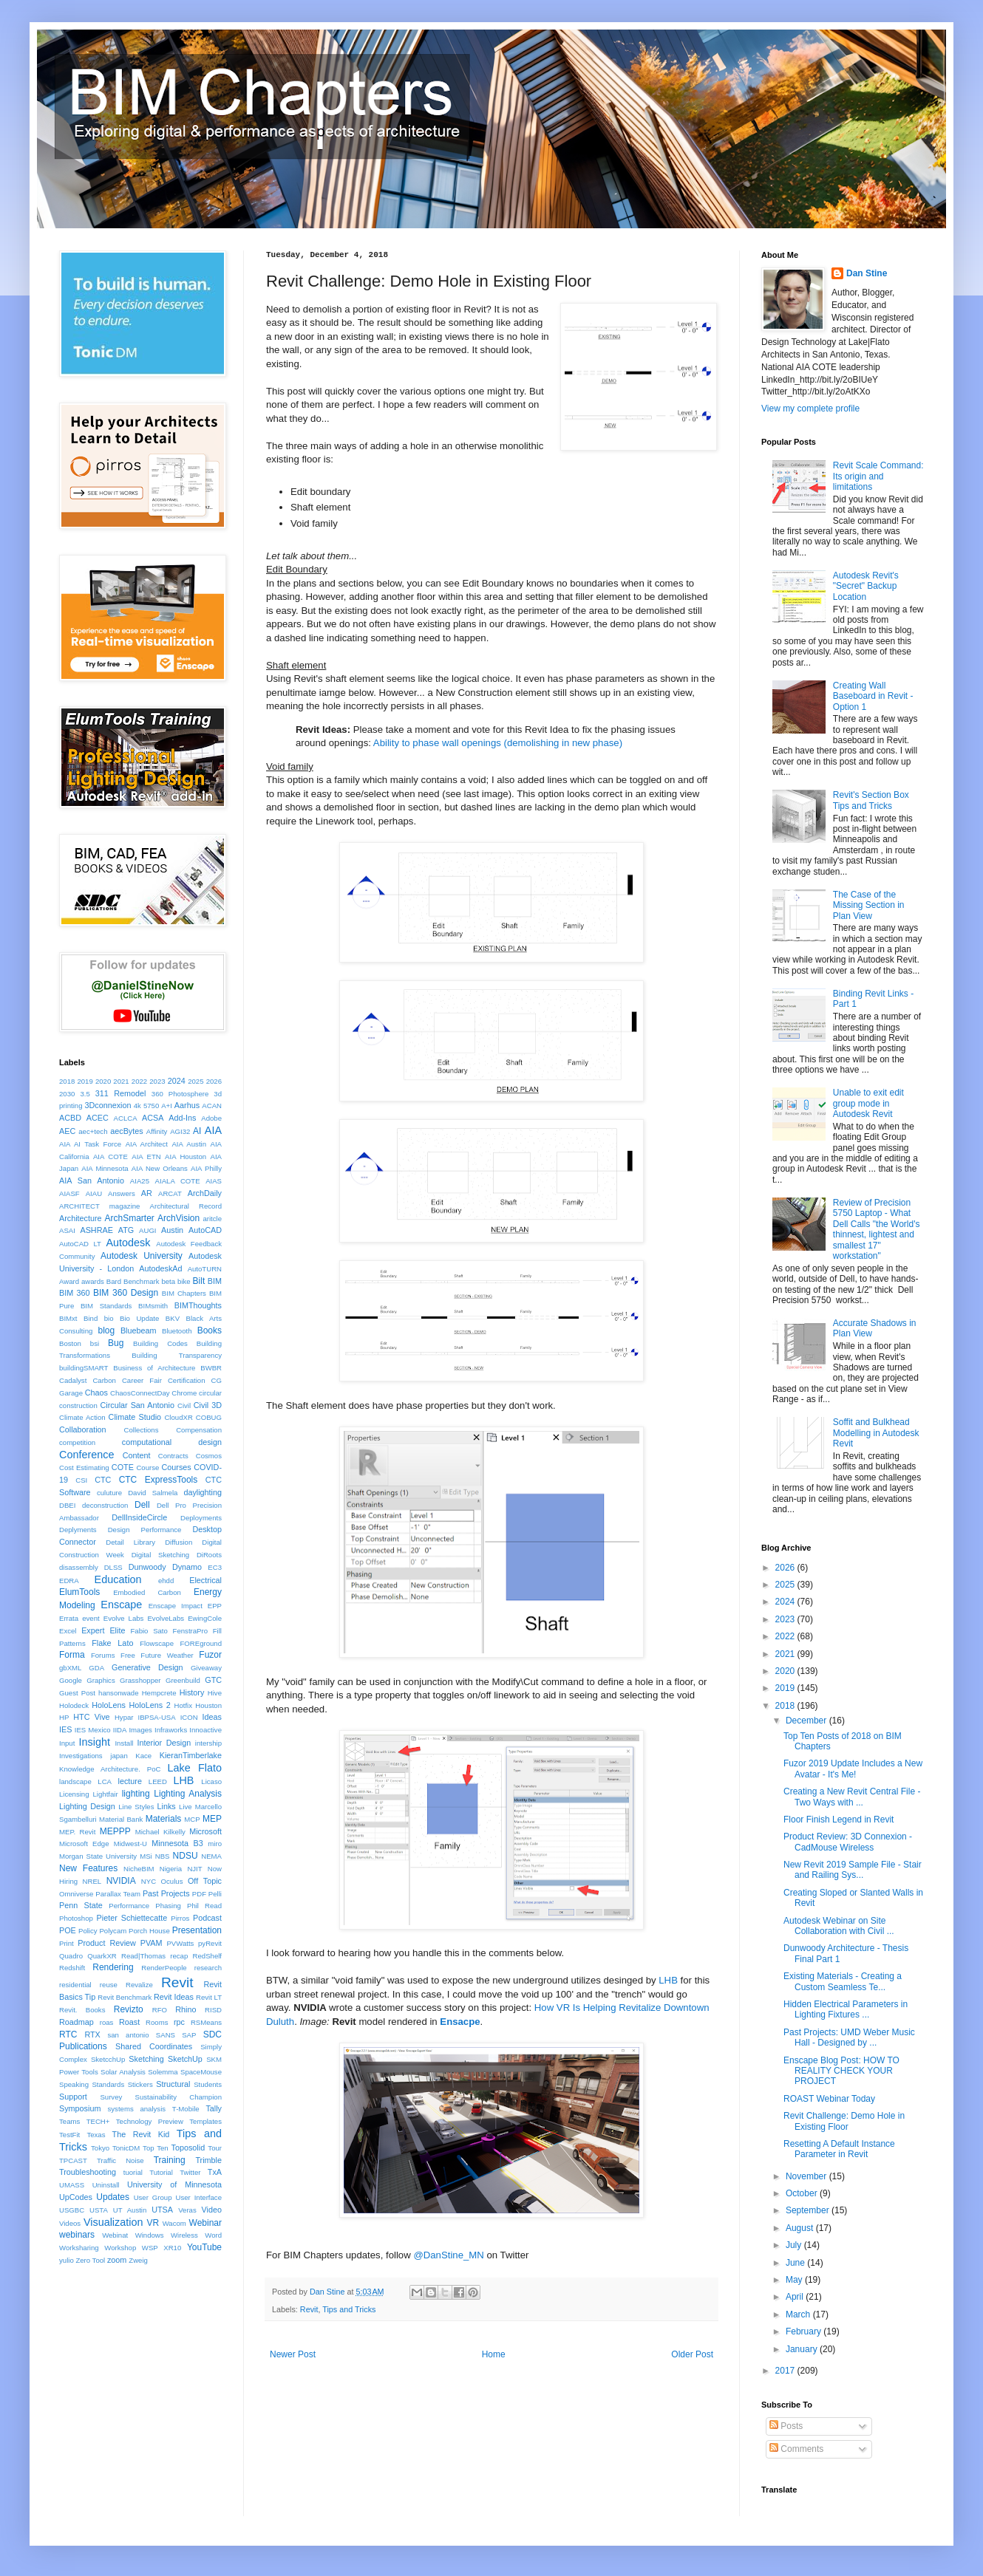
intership (208, 1743)
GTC (213, 1679)
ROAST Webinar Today (829, 2099)
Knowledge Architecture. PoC (109, 1769)
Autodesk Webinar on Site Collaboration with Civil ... (838, 1926)
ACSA (152, 1117)
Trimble (208, 2160)
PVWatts (180, 1943)
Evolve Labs (123, 1618)
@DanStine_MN (448, 2255)
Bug (115, 1343)
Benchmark (141, 1281)
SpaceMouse (201, 2072)
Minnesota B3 (177, 1843)
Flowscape (157, 1643)
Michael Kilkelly (160, 1832)
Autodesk (128, 1242)
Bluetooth (177, 1331)
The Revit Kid (141, 2134)
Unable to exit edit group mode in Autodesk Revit (868, 1103)
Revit (309, 2309)
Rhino (185, 2009)
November (807, 2176)
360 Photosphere (180, 1094)
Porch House (149, 1931)
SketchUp (185, 2058)
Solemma (163, 2072)
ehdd (166, 1580)
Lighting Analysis (188, 1793)
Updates (112, 2197)
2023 (157, 1081)
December (807, 1720)
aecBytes (126, 1131)
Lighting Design (87, 1806)
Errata (68, 1618)
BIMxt (68, 1318)
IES (65, 1729)
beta (168, 1281)
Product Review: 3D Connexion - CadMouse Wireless (847, 1841)
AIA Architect (147, 1144)
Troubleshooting (87, 2171)
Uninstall (106, 2185)
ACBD (70, 1117)
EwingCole (205, 1618)
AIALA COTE (177, 1181)
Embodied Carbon (147, 1592)
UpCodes (75, 2197)
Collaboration (82, 1429)
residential (75, 1985)
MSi (146, 1856)
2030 (67, 1094)
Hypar (124, 1717)
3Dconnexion (107, 1105)
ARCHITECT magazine (99, 1206)
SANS (165, 2035)
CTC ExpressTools (158, 1480)
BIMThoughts (198, 1305)
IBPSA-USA (156, 1717)
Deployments (201, 1518)
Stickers (140, 2084)
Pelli (215, 1894)
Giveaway (206, 1668)
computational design (172, 1442)
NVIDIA (121, 1881)
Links (166, 1806)
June (796, 2263)
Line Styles (136, 1807)
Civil (184, 1405)
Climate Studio (135, 1416)
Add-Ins (182, 1117)
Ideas (212, 1716)
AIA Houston (185, 1156)
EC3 (215, 1567)
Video (212, 2209)
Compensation (199, 1430)
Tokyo (100, 2148)
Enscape (121, 1604)
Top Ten (156, 2148)
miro (215, 1843)
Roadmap (76, 2022)
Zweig (138, 2260)
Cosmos (209, 1456)
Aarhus (187, 1105)
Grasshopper (140, 1680)
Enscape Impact (176, 1606)
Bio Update (139, 1318)
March (799, 2314)
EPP (215, 1606)
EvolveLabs (165, 1618)
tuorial (133, 2172)
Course (147, 1467)
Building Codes (160, 1343)
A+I (166, 1105)
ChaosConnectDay (140, 1393)
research (208, 1968)
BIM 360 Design (125, 1293)
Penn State (81, 1905)
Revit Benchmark (125, 1997)
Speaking (74, 2084)
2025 (195, 1081)
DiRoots (209, 1555)
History (192, 1692)
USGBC (71, 2210)
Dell (142, 1505)
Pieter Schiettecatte (132, 1917)
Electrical (205, 1580)
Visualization (113, 2222)
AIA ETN (146, 1156)
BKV (173, 1318)
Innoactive (205, 1730)
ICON (189, 1717)
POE (67, 1930)
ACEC (97, 1117)
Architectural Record (186, 1206)
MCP (192, 1819)
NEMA (211, 1856)
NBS (162, 1856)
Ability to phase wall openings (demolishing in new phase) (497, 742)
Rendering (112, 1967)
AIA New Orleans (160, 1168)
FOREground (201, 1643)
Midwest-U (130, 1843)
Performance (129, 1906)
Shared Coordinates (153, 2046)
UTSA (162, 2209)
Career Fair (142, 1380)
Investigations (81, 1756)
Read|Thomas (143, 1956)
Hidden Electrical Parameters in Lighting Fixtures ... (845, 2009)
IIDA (120, 1730)
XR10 (172, 2248)
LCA (105, 1781)
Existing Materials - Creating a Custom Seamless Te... (842, 1981)
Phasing (168, 1906)
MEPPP (115, 1831)
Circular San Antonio (137, 1405)
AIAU (94, 1193)
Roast (129, 2022)
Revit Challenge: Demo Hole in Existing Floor (844, 2121)
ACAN (212, 1105)
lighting (136, 1793)
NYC (148, 1881)
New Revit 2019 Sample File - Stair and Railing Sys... (852, 1869)
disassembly (78, 1567)
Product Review (107, 1942)
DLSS (113, 1567)
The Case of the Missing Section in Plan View (869, 905)
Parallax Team (117, 1894)
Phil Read (204, 1906)
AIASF (69, 1193)
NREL (92, 1881)
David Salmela (152, 1493)
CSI (81, 1480)
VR (153, 2223)
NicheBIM (138, 1869)
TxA (215, 2171)
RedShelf (207, 1956)
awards (92, 1281)
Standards (108, 2084)
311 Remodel (120, 1093)
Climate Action (82, 1417)
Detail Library (130, 1542)
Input (67, 1743)
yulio (66, 2260)
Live (185, 1807)
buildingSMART (83, 1368)
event (90, 1618)
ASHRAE (96, 1230)
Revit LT (209, 1997)
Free (127, 1655)
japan (118, 1756)
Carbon (103, 1380)
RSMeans (206, 2022)
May (795, 2280)
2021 (121, 1081)
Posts (786, 2426)
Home (494, 2354)
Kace (143, 1756)
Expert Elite (103, 1630)
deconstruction (105, 1505)
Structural (173, 2084)
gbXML (70, 1668)
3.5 (84, 1094)
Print (66, 1943)
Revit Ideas (174, 1996)
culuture (109, 1493)
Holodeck (74, 1705)
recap (179, 1956)
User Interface (198, 2197)
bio (109, 1318)
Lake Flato (194, 1768)
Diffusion (178, 1542)
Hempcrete (159, 1693)
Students (208, 2084)
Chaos (96, 1392)
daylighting (202, 1492)
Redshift (72, 1968)
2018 (67, 1081)
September (808, 2210)
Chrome (184, 1393)
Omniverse (76, 1894)
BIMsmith (153, 1306)
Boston (70, 1343)
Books (209, 1330)
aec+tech (92, 1131)
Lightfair (105, 1794)
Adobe (211, 1118)
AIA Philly (206, 1168)
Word (213, 2235)
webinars (77, 2235)
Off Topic (205, 1880)
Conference (86, 1454)
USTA (98, 2210)
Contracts (173, 1456)
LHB (668, 1980)
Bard (113, 1281)
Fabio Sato (148, 1631)
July (795, 2245)
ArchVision (178, 1218)
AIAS (213, 1181)
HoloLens (109, 1705)
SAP (189, 2035)
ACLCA (125, 1118)
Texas (95, 2135)
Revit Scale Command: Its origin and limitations (878, 476)
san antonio (128, 2035)
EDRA (69, 1580)
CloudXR (178, 1417)
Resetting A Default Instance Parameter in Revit (839, 2149)
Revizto (128, 2009)
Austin (172, 1230)
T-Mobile (186, 2109)
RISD (213, 2010)
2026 (214, 1081)
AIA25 (139, 1181)
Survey (111, 2097)
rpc (179, 2022)
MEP (212, 1819)
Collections (141, 1430)
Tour (215, 2148)
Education (118, 1579)
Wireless (184, 2235)
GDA (96, 1668)
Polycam (112, 1931)
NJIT (194, 1869)
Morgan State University (98, 1856)
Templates (205, 2121)
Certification (186, 1380)
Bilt (199, 1281)
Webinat (115, 2235)
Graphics (100, 1680)
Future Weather (166, 1655)
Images (140, 1730)
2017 (786, 2370)
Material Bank (121, 1819)
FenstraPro (190, 1631)
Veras (187, 2210)
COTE (123, 1467)
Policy (88, 1931)
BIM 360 (74, 1292)
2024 (177, 1080)
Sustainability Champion (178, 2097)
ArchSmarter (129, 1218)
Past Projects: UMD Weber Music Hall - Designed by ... (849, 2037)
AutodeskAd (160, 1268)
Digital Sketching (161, 1555)
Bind (91, 1318)
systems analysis (137, 2109)
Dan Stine (866, 273)
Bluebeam (138, 1330)
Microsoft (205, 1831)
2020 (103, 1081)
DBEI (67, 1505)
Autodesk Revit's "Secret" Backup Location (866, 586)
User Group (153, 2197)
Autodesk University (142, 1256)
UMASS (71, 2185)
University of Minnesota (174, 2184)
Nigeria (171, 1869)
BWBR (211, 1368)
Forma (72, 1655)
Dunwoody (147, 1566)
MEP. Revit (77, 1832)
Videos (70, 2223)
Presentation (197, 1930)
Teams (69, 2121)
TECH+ (98, 2121)
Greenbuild (183, 1680)
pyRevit (210, 1943)
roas (107, 2022)
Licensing (74, 1794)
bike (184, 1281)
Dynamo (187, 1566)
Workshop (120, 2248)
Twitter (190, 2172)
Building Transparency (177, 1355)
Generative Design (147, 1667)
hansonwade (118, 1693)
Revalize (139, 1985)
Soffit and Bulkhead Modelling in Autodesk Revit (876, 1433)
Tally (213, 2108)
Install (124, 1743)
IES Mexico (93, 1730)
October (803, 2193)
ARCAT (170, 1193)
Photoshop (76, 1918)
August (801, 2228)
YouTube (204, 2247)
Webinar (205, 2223)
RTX (92, 2034)
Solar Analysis (123, 2072)
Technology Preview (149, 2121)
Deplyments (78, 1530)
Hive (215, 1693)
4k (137, 1105)
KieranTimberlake (191, 1755)
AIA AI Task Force (90, 1144)
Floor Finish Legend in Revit (838, 1819)
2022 (139, 1081)
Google (70, 1680)
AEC (67, 1131)
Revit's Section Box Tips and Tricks (871, 800)
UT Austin (130, 2210)
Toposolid (188, 2147)
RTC (68, 2034)
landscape (75, 1781)
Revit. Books (82, 2010)
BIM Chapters (184, 1293)
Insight (93, 1742)
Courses (176, 1467)
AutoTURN (205, 1269)
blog (106, 1330)
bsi (94, 1343)
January (803, 2349)
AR (146, 1193)
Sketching (146, 2058)
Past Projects (166, 1893)
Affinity (157, 1131)
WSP (150, 2248)
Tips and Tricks (348, 2309)
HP (64, 1717)
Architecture (80, 1218)
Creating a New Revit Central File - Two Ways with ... (851, 1796)
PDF (199, 1894)
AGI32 (180, 1131)
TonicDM (126, 2148)
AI (197, 1131)
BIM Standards (106, 1306)
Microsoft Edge (84, 1843)
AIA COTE (110, 1156)
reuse (109, 1985)
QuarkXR (101, 1956)
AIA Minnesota (104, 1168)
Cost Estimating (84, 1467)
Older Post (692, 2354)
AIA (213, 1130)
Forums (103, 1655)
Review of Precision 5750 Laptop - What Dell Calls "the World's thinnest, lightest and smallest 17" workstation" (876, 1229)
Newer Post (293, 2354)
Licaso (211, 1781)
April (796, 2297)
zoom (116, 2259)
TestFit (69, 2135)
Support (73, 2096)
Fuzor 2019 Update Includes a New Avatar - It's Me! (852, 1768)
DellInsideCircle (139, 1517)
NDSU (185, 1856)
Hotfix (183, 1705)
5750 (151, 1105)
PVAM (151, 1942)
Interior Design (164, 1742)
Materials (164, 1819)
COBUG (209, 1417)
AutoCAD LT (80, 1244)
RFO (159, 2010)
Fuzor (210, 1655)
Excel (67, 1631)
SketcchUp (108, 2059)
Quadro (71, 1956)
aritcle (212, 1218)
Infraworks (170, 1730)
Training (170, 2160)
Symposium (80, 2108)
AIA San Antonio (91, 1180)
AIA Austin (188, 1144)
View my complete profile (810, 408)
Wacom (174, 2223)
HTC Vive (91, 1716)
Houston (208, 1705)
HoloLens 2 (150, 1705)
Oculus (172, 1881)
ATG (126, 1230)
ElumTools (79, 1592)
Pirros (180, 1918)
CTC (103, 1479)
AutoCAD (205, 1230)
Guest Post (77, 1693)
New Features (88, 1868)
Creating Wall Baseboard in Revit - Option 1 (873, 696)
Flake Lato (112, 1643)
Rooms (157, 2022)
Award (69, 1281)
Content (137, 1455)
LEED (158, 1781)
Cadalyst (72, 1380)
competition (77, 1442)
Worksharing (79, 2248)
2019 (84, 1081)
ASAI (67, 1230)
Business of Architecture (154, 1368)
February (804, 2331)
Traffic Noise (120, 2160)
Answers (121, 1193)
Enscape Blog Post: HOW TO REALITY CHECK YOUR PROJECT (841, 2071)
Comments (796, 2449)
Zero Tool (90, 2260)
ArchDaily (205, 1193)
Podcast (207, 1917)
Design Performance (145, 1530)
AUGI (147, 1230)
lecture (130, 1781)
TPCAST (73, 2160)
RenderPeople (163, 1968)
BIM (215, 1281)
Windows (149, 2235)
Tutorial (161, 2172)
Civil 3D (208, 1405)
